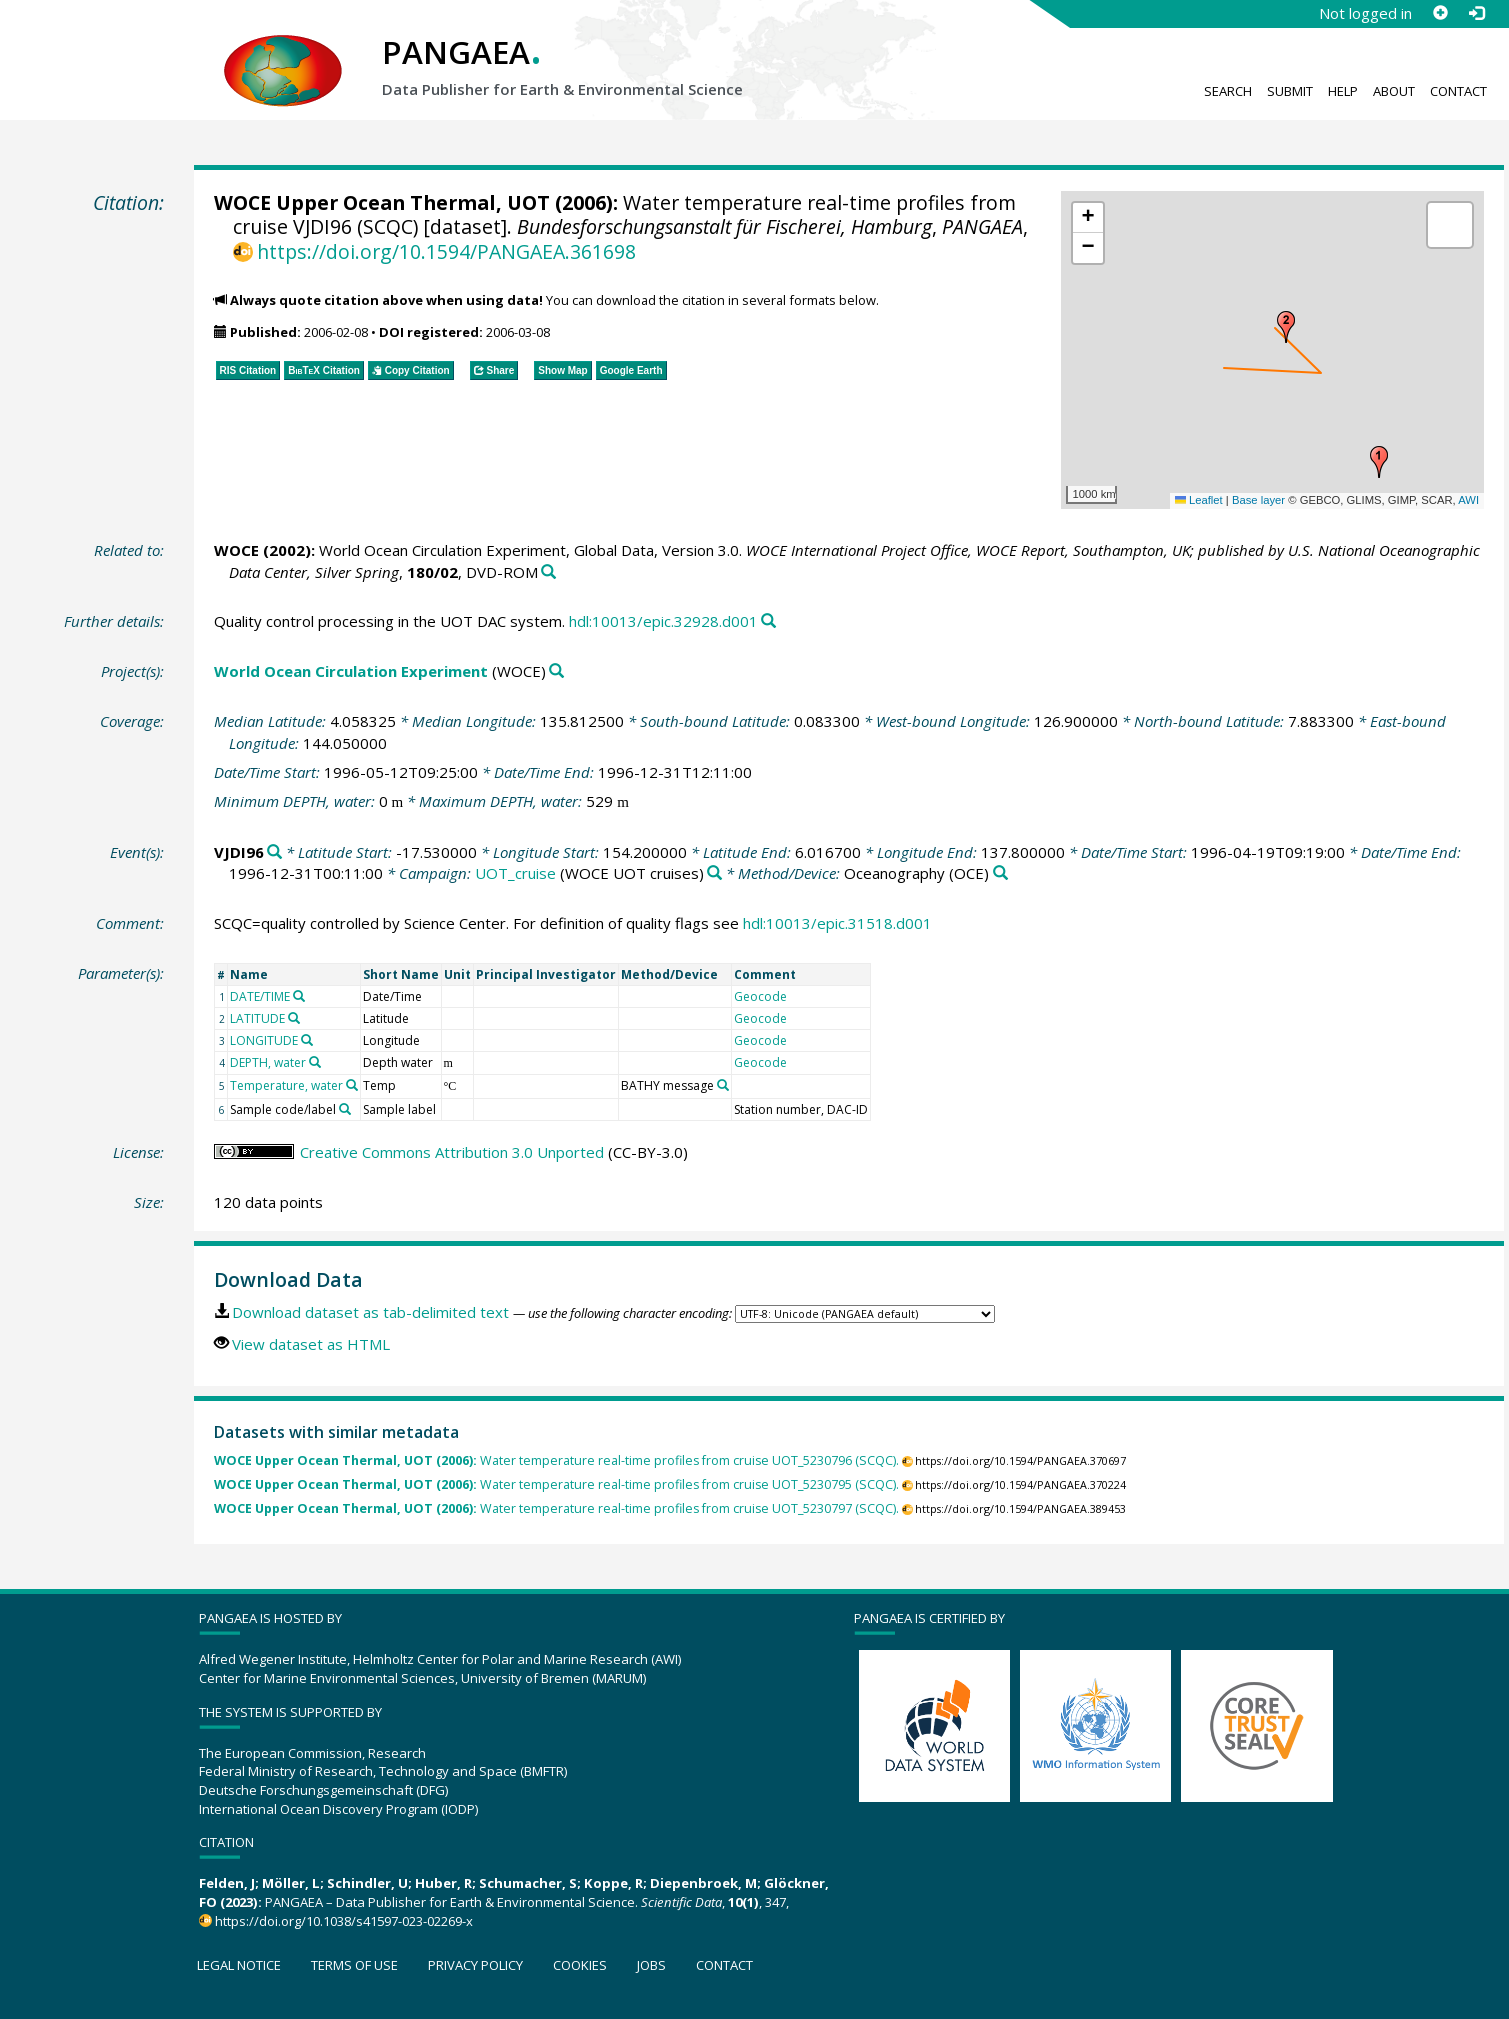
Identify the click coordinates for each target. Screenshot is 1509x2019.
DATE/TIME (260, 996)
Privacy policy (475, 1965)
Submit (1290, 91)
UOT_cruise (515, 873)
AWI (1468, 500)
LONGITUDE (264, 1040)
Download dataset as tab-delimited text (370, 1312)
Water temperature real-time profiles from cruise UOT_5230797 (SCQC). (556, 1508)
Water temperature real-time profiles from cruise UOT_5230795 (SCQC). (556, 1484)
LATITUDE (257, 1018)
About (1394, 91)
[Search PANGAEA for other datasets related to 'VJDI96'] (274, 852)
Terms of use (354, 1965)
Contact (1458, 91)
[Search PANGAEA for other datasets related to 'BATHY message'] (723, 1085)
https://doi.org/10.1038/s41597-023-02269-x (344, 1921)
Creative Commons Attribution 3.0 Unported (452, 1152)
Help (1343, 91)
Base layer (1258, 500)
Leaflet (1199, 500)
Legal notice (239, 1965)
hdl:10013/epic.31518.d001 (837, 923)
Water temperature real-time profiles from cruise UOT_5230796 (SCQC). (556, 1460)
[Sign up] (1440, 13)
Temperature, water (286, 1085)
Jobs (651, 1965)
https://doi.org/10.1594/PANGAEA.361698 (446, 251)
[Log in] (1476, 13)
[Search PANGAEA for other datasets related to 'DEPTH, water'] (315, 1062)
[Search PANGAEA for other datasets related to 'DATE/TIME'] (299, 996)
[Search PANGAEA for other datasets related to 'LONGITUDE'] (307, 1040)
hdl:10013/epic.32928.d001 (663, 621)
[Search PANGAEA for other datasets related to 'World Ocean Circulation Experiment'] (556, 671)
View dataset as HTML (311, 1344)
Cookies (580, 1965)
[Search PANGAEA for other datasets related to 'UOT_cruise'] (714, 873)
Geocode (760, 996)
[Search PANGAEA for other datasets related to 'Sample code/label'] (345, 1109)
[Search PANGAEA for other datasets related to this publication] (548, 572)
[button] (1379, 462)
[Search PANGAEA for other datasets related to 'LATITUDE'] (294, 1018)
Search (1228, 91)
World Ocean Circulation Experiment (351, 671)
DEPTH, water (268, 1062)
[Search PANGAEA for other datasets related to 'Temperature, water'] (352, 1085)
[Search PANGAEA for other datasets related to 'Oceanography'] (1000, 873)
